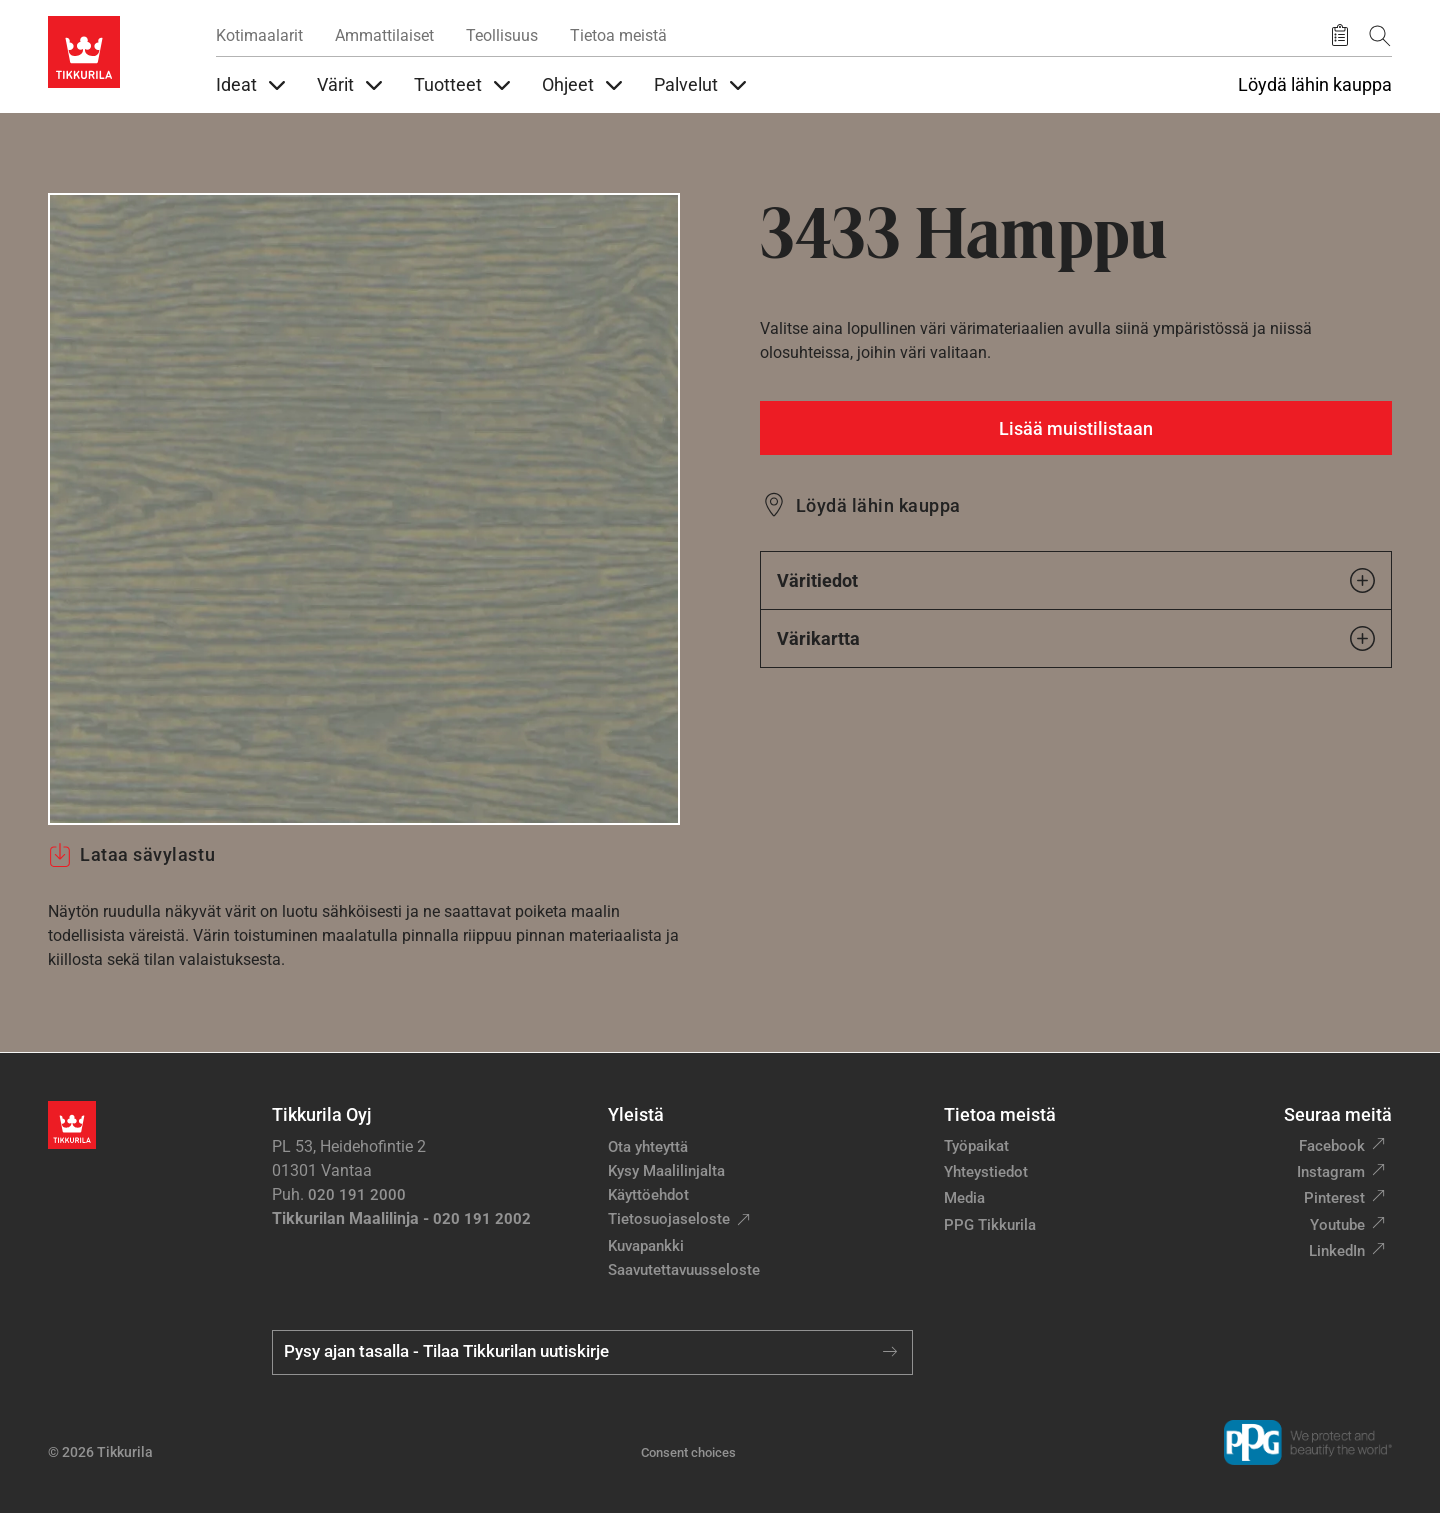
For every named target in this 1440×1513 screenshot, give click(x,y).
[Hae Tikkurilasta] (1380, 35)
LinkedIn (1337, 1251)
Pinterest (1334, 1198)
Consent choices (688, 1452)
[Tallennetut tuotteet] (1340, 36)
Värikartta (1076, 638)
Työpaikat (976, 1146)
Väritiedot (1076, 580)
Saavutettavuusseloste (684, 1270)
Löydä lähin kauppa (1315, 85)
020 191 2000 (357, 1195)
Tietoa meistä (618, 35)
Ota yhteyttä (648, 1147)
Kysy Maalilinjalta (666, 1171)
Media (964, 1198)
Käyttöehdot (648, 1195)
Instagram (1331, 1172)
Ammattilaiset (384, 35)
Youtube (1337, 1225)
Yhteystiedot (986, 1172)
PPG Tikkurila (990, 1225)
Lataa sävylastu (131, 855)
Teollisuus (502, 35)
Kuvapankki (646, 1246)
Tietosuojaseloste (669, 1219)
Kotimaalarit (259, 35)
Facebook (1332, 1146)
